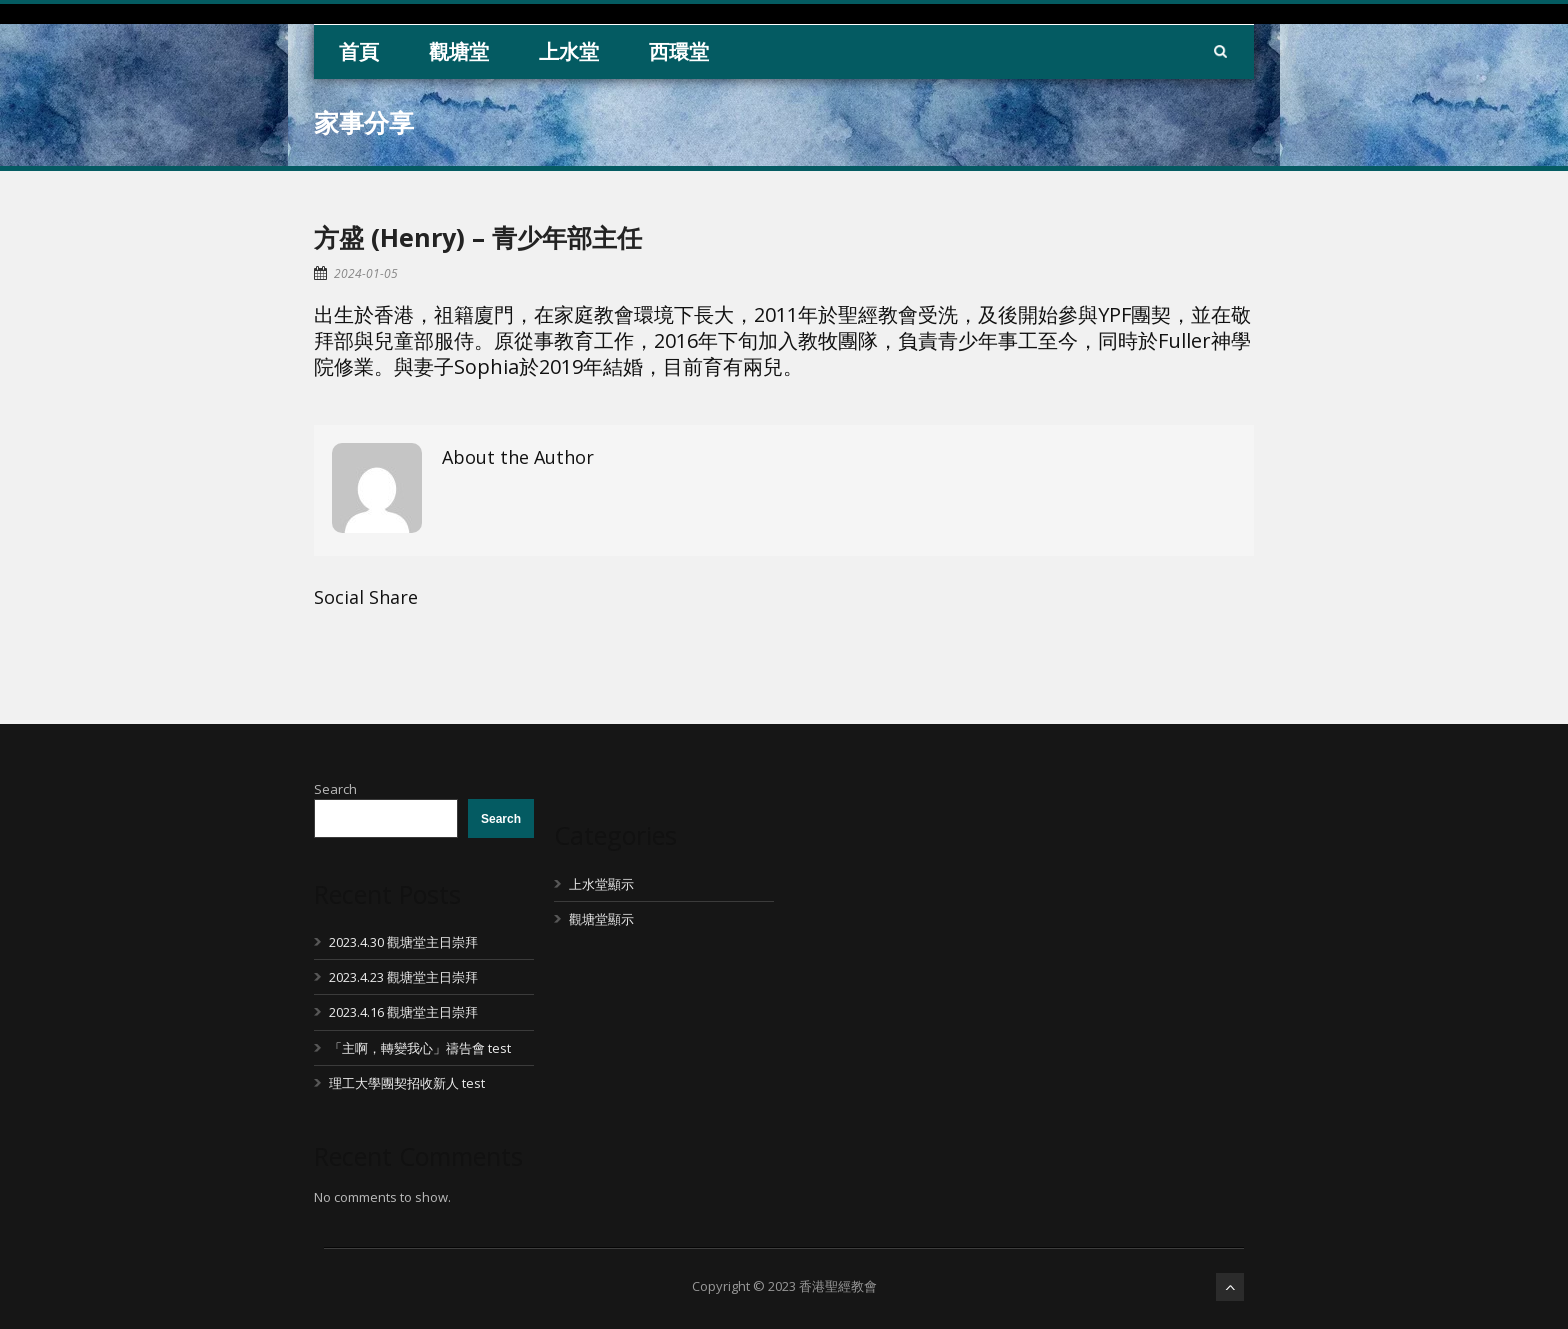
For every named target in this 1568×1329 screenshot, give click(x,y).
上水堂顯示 (601, 884)
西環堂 (679, 51)
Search (335, 789)
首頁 (359, 51)
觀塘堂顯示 (601, 919)
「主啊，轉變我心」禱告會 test (420, 1048)
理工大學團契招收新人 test (407, 1083)
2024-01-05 (366, 273)
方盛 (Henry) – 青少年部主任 (478, 237)
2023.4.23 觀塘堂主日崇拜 (403, 977)
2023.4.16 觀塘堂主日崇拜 (403, 1012)
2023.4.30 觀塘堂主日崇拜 (403, 942)
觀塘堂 (459, 51)
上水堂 (569, 51)
